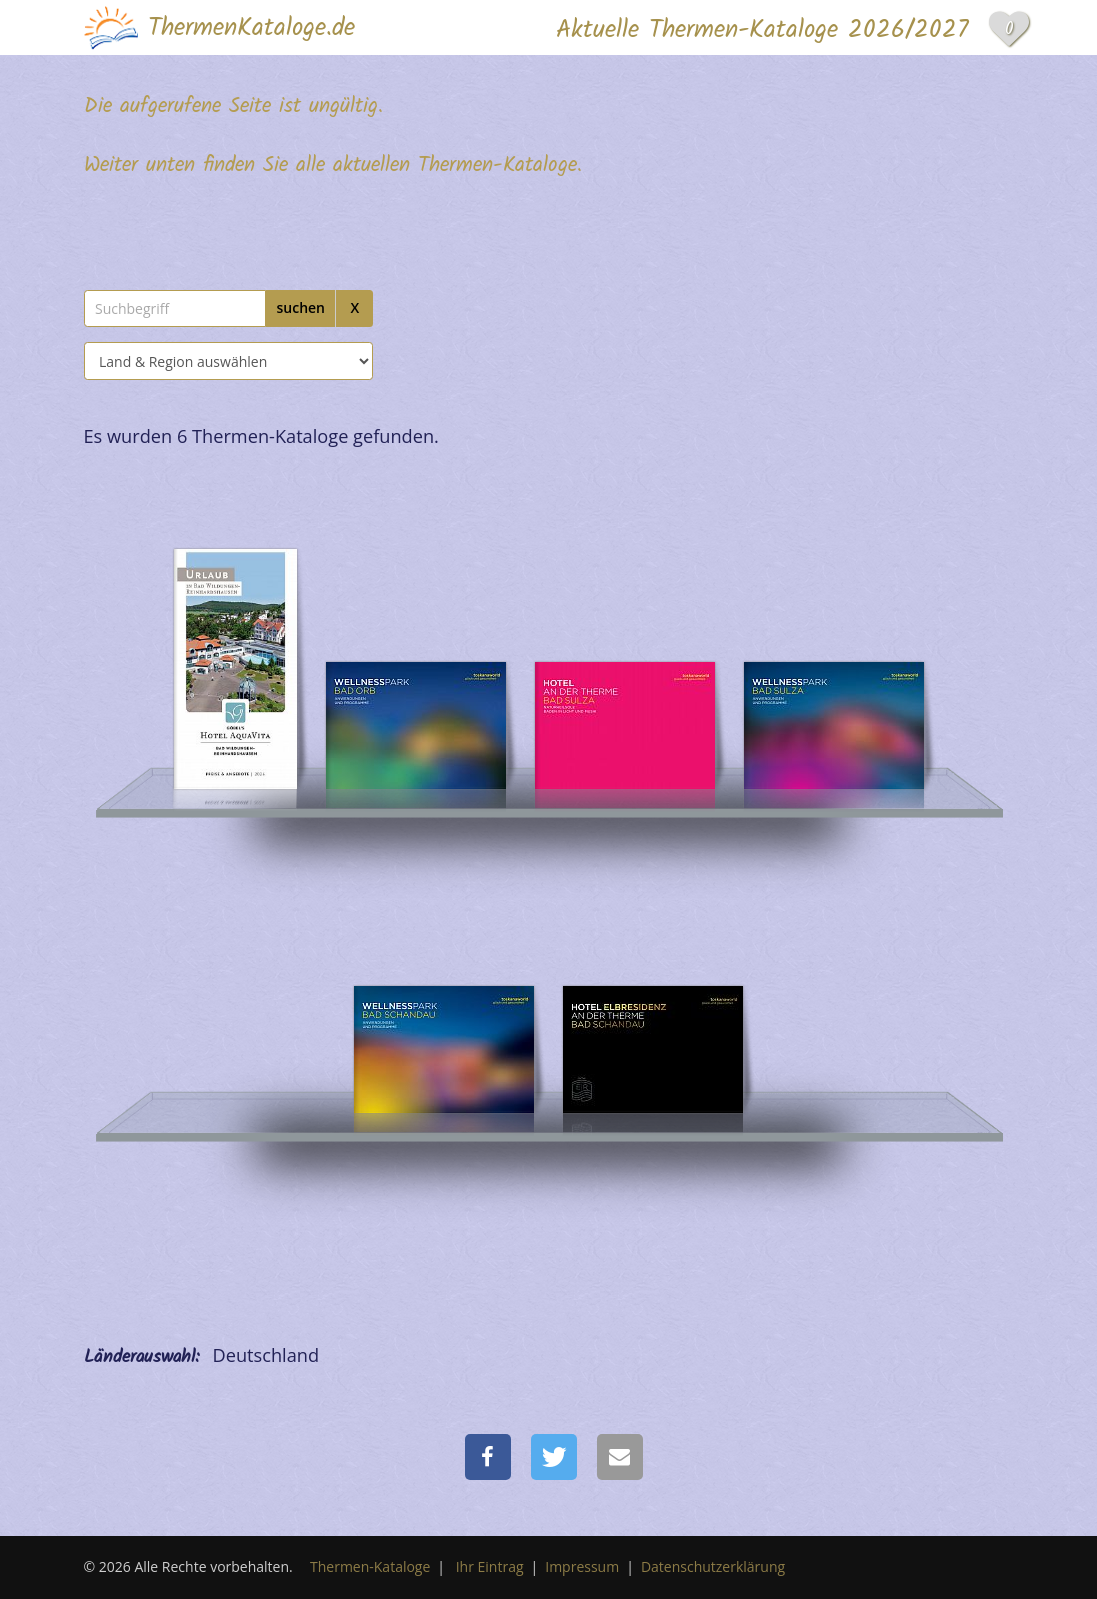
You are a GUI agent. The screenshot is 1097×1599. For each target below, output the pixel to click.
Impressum (582, 1566)
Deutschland (266, 1355)
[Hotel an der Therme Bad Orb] (416, 665)
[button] (488, 1457)
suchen (300, 307)
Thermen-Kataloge (370, 1566)
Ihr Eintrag (490, 1566)
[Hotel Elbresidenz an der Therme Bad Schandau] (444, 989)
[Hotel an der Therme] (625, 665)
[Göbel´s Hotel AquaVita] (235, 665)
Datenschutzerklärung (713, 1566)
